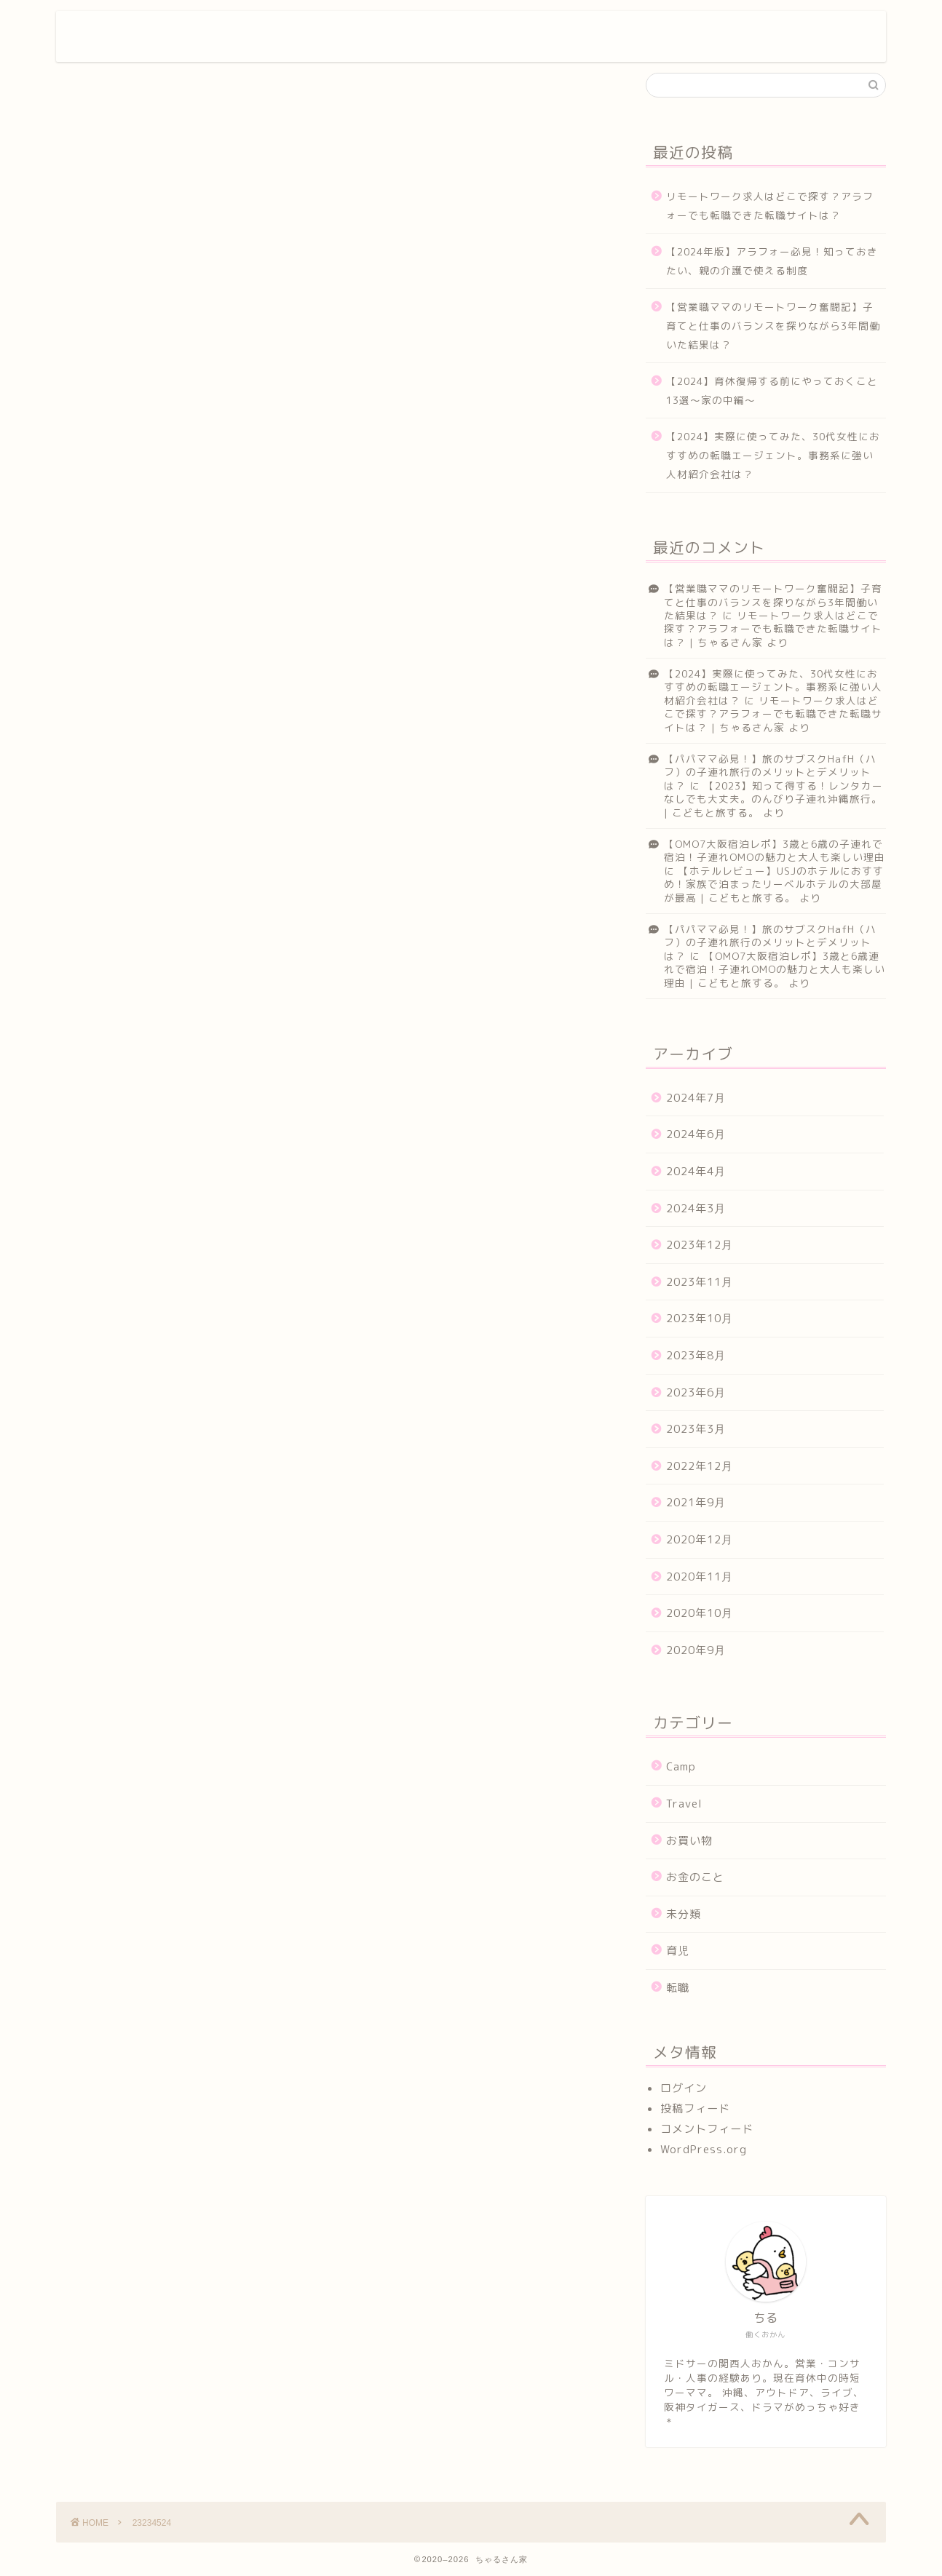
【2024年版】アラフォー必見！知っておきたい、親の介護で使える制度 (772, 261)
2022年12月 (699, 1466)
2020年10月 (699, 1613)
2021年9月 (696, 1502)
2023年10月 (699, 1318)
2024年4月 (696, 1171)
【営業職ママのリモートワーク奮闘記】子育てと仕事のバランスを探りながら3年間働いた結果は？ (773, 325)
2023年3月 (696, 1428)
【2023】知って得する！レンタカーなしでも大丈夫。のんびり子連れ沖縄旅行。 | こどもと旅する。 (773, 799)
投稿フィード (695, 2108)
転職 (677, 1987)
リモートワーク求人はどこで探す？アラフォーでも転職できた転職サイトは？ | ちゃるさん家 (773, 628)
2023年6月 (696, 1392)
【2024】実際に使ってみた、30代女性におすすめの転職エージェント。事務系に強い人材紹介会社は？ (773, 454)
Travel (684, 1803)
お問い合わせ (761, 33)
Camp (681, 1766)
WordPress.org (703, 2149)
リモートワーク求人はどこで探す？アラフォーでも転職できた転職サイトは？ (770, 205)
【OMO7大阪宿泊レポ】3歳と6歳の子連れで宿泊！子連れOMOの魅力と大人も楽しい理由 (774, 850)
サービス (479, 33)
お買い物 (689, 1840)
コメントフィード (706, 2128)
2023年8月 (696, 1355)
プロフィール (381, 33)
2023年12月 (699, 1244)
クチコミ (663, 33)
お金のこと (695, 1877)
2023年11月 (699, 1281)
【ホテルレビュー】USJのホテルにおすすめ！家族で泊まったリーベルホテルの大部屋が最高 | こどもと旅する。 (774, 884)
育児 (677, 1950)
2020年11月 (699, 1576)
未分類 (683, 1914)
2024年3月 (696, 1208)
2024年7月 (696, 1097)
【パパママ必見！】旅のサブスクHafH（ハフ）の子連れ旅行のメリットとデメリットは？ (770, 772)
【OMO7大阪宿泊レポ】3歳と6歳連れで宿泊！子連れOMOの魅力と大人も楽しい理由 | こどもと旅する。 (774, 969)
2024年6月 (696, 1134)
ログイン (683, 2088)
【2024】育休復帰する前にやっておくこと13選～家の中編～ (772, 390)
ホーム (288, 33)
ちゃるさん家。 (139, 36)
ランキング (571, 33)
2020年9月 (696, 1650)
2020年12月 (699, 1539)
